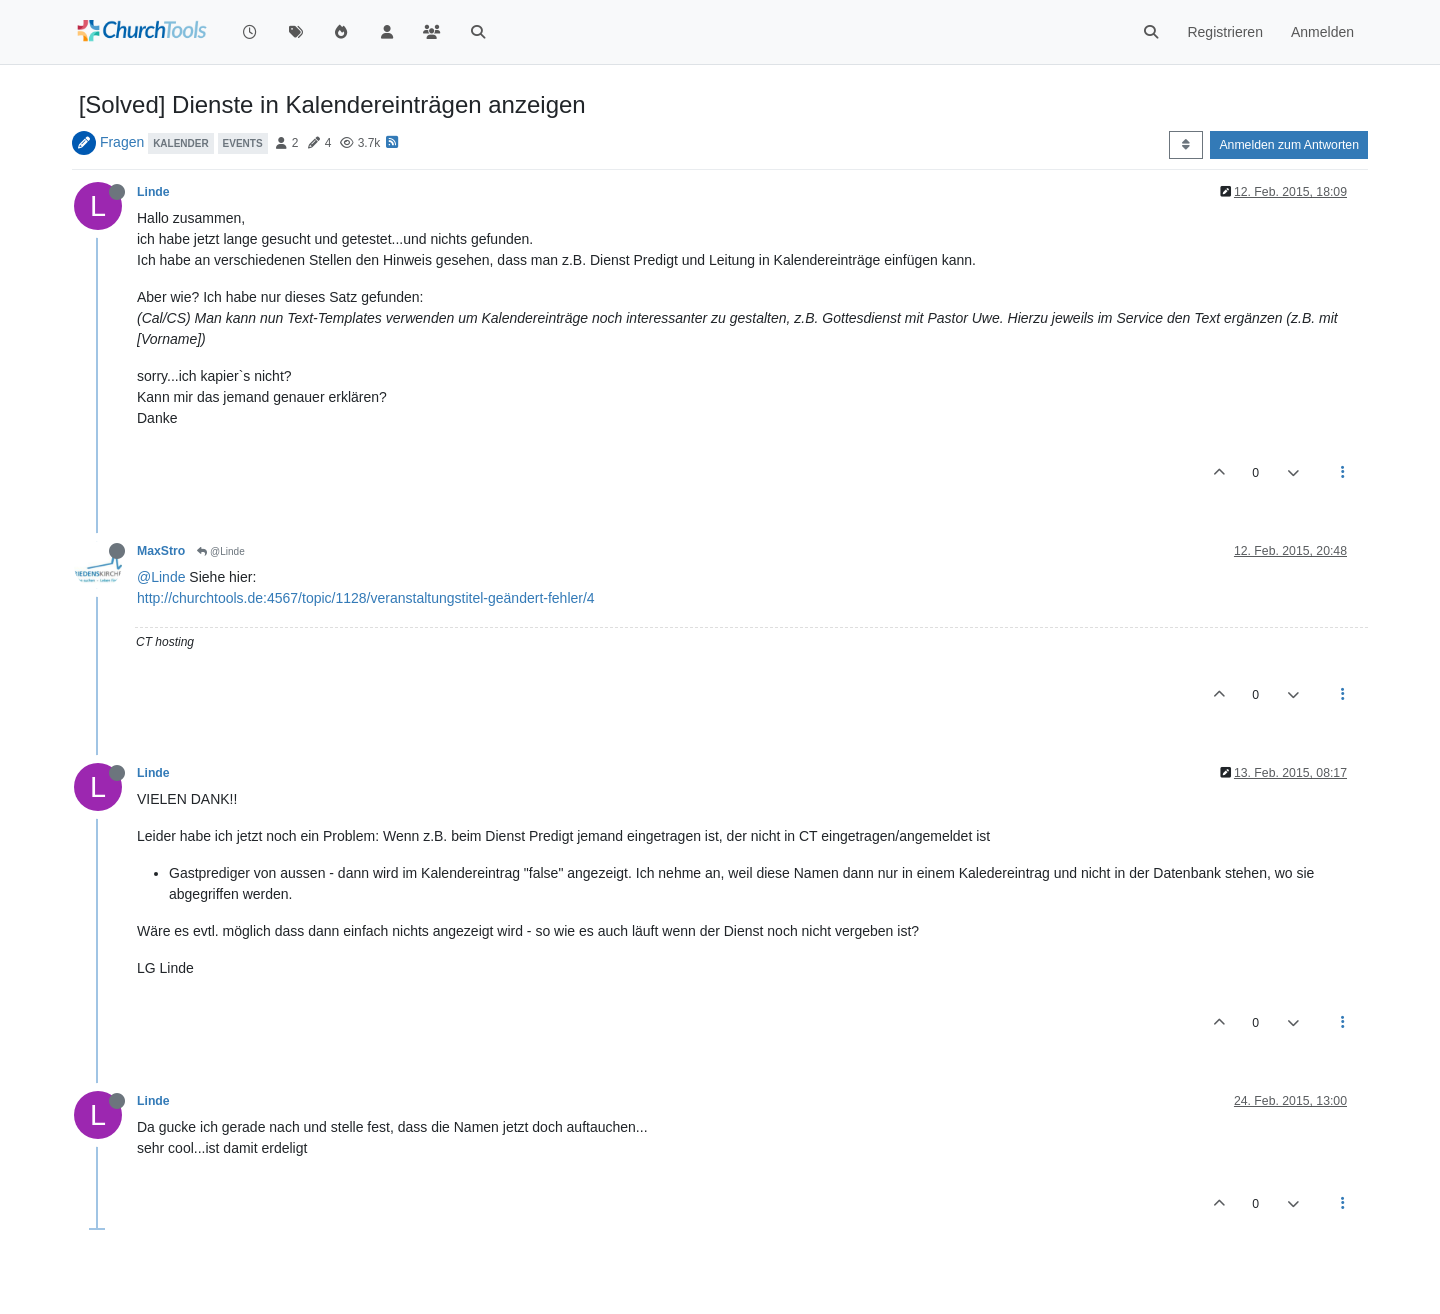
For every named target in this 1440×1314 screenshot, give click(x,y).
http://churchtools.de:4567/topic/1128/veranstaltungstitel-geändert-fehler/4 (366, 598)
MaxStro (161, 551)
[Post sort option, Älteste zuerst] (1185, 145)
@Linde (220, 551)
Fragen (122, 142)
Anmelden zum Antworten (1289, 145)
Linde (153, 192)
